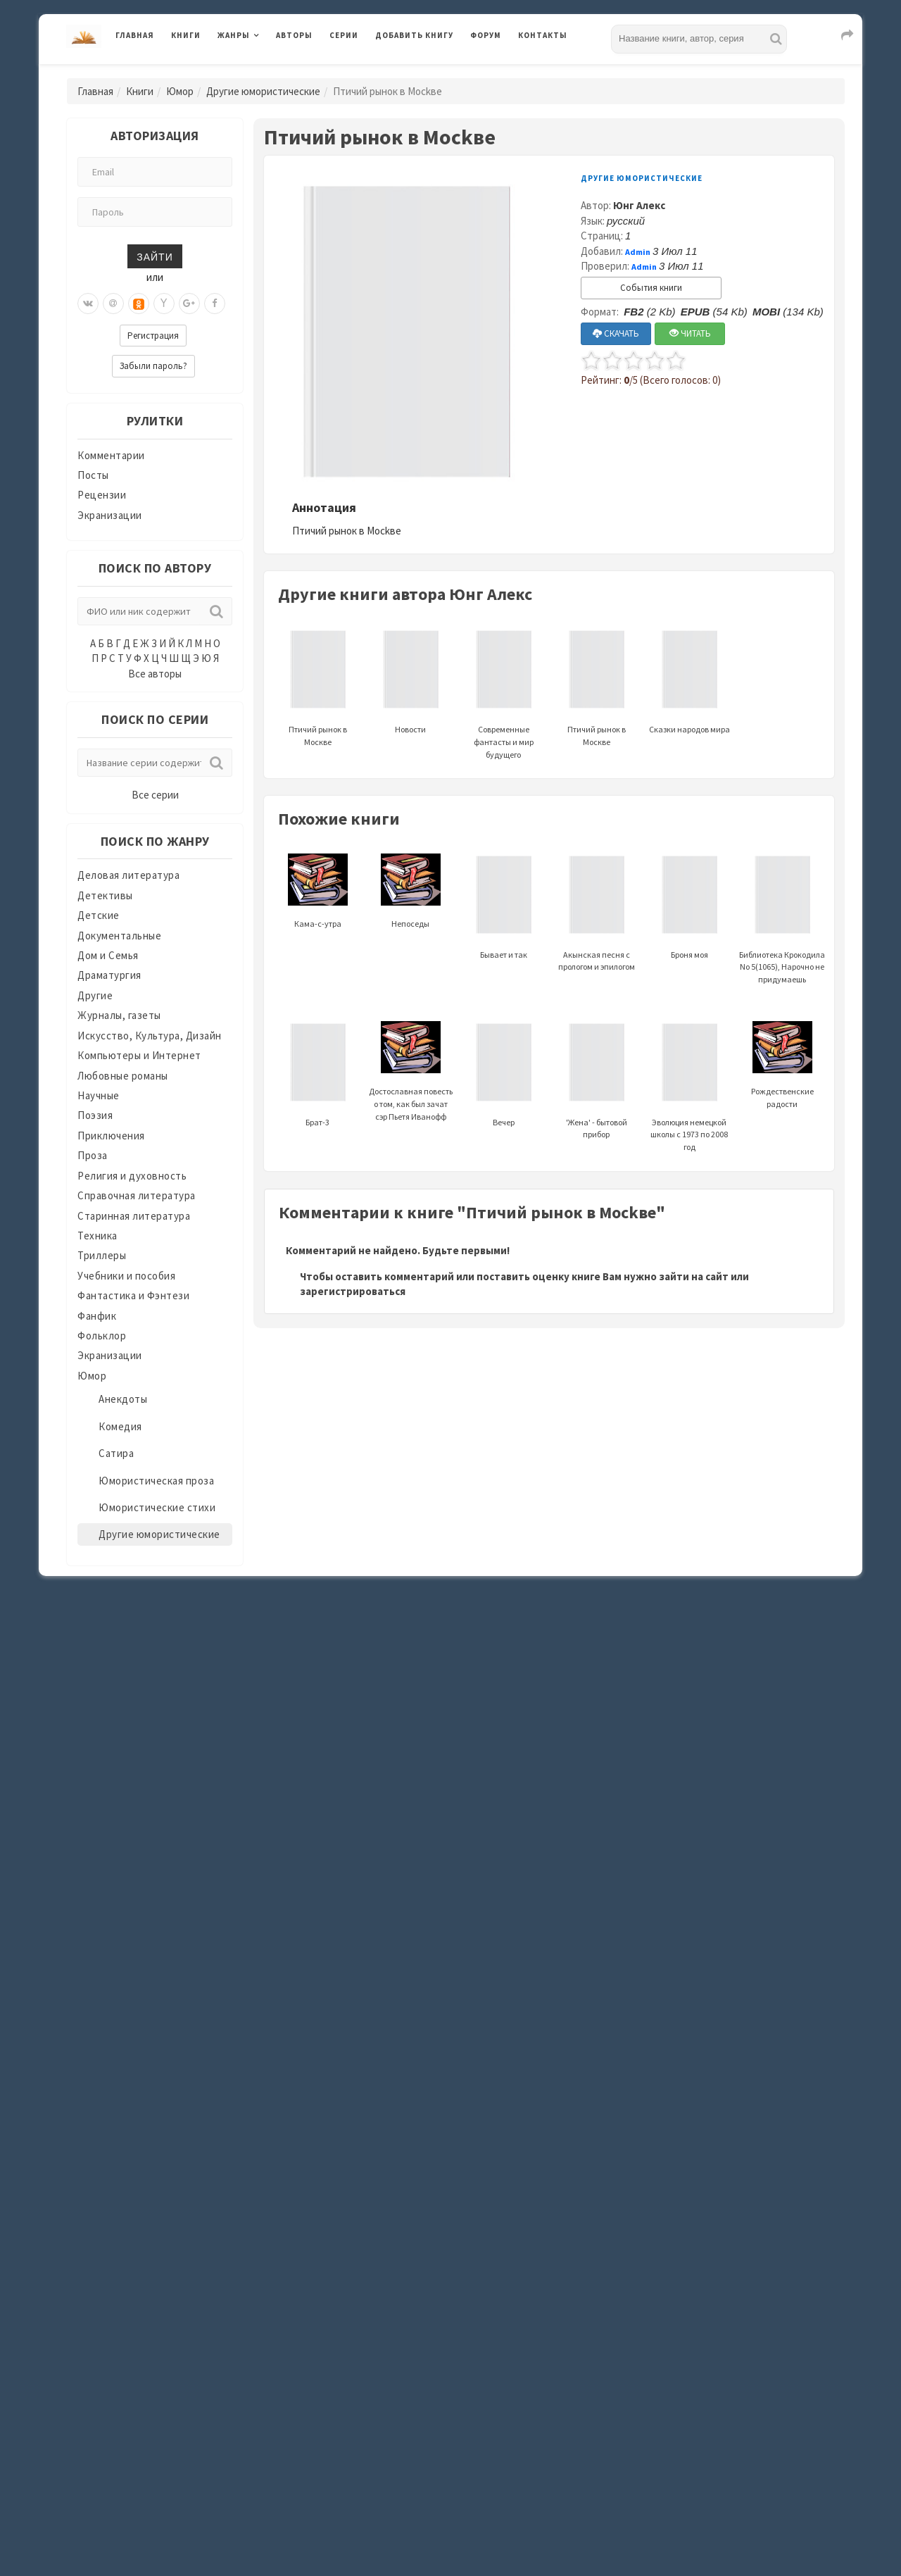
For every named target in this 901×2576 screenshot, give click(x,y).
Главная (134, 35)
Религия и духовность (132, 1175)
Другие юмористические (263, 91)
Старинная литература (133, 1216)
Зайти (154, 256)
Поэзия (95, 1115)
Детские (98, 915)
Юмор (180, 91)
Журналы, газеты (119, 1015)
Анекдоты (123, 1399)
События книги (651, 288)
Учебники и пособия (126, 1275)
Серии (343, 35)
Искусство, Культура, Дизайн (149, 1035)
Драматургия (109, 975)
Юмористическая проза (156, 1480)
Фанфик (96, 1316)
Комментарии (111, 455)
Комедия (120, 1426)
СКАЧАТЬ (616, 333)
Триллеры (101, 1255)
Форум (485, 35)
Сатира (116, 1453)
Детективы (105, 895)
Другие (95, 995)
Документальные (119, 935)
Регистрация (153, 336)
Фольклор (101, 1335)
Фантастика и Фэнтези (133, 1295)
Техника (97, 1235)
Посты (93, 475)
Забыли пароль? (153, 366)
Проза (92, 1155)
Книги (186, 35)
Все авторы (155, 673)
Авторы (294, 35)
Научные (98, 1095)
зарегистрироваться (352, 1291)
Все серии (155, 794)
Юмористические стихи (157, 1507)
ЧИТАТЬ (690, 333)
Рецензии (101, 494)
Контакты (542, 35)
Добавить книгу (414, 35)
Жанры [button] (234, 35)
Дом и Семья (108, 955)
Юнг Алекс (639, 205)
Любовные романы (122, 1075)
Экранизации (109, 515)
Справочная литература (136, 1195)
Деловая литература (128, 875)
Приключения (111, 1135)
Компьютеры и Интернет (139, 1055)
